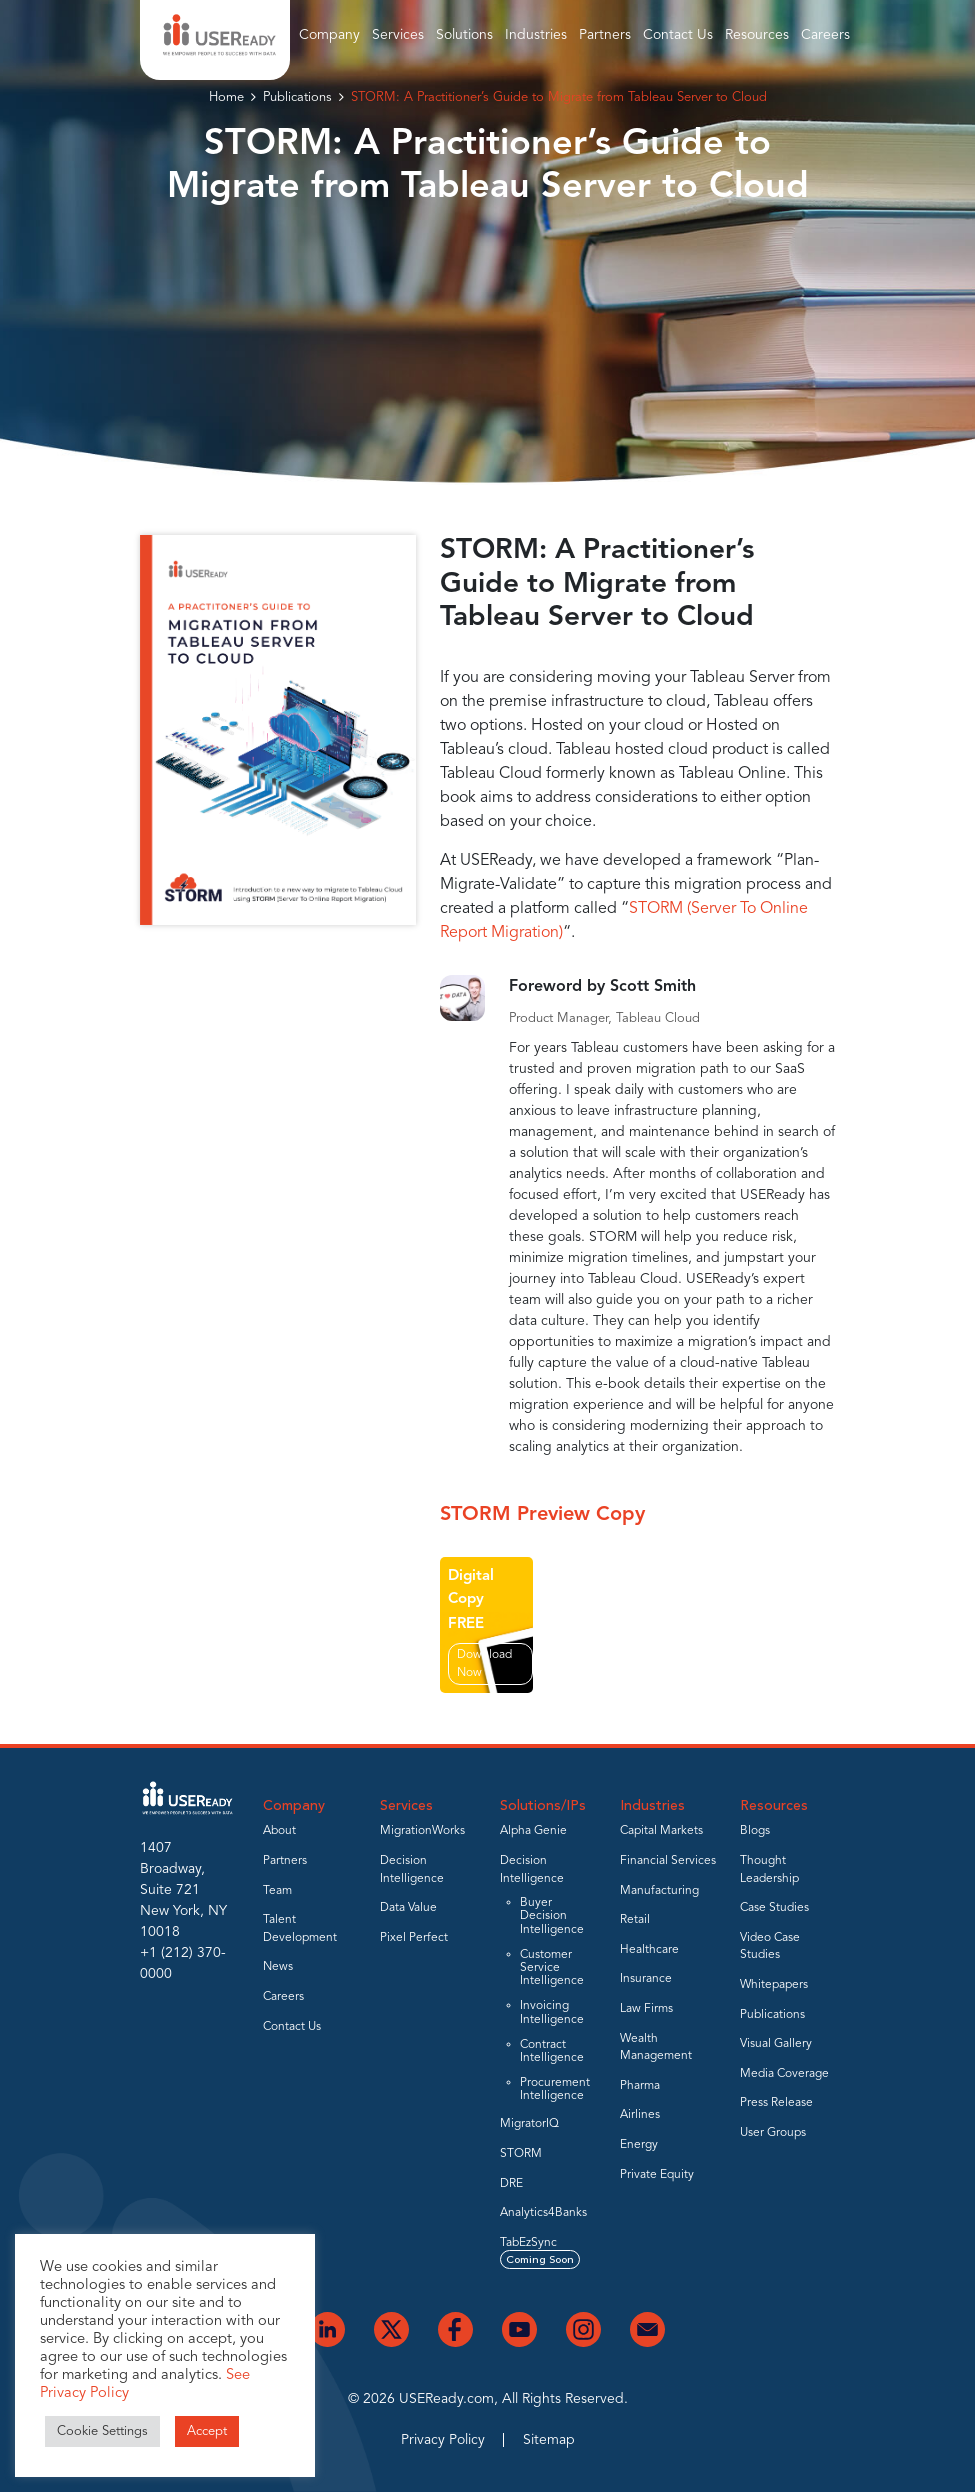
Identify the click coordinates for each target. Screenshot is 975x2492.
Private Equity (657, 2175)
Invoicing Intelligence (552, 2012)
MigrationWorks (422, 1831)
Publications (297, 97)
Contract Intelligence (552, 2051)
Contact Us (678, 35)
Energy (639, 2145)
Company (329, 35)
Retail (635, 1920)
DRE (511, 2184)
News (278, 1967)
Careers (825, 35)
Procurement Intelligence (555, 2089)
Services (398, 35)
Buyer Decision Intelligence (552, 1916)
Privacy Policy (443, 2440)
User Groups (773, 2133)
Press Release (776, 2103)
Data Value (408, 1908)
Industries (536, 35)
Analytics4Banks (543, 2213)
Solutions (464, 35)
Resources (757, 35)
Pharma (640, 2086)
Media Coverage (784, 2074)
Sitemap (549, 2440)
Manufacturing (659, 1891)
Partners (605, 35)
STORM (521, 2154)
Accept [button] (207, 2431)
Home (226, 97)
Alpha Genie (533, 1831)
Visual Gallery (776, 2044)
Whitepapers (774, 1985)
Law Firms (646, 2009)
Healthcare (649, 1950)
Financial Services (668, 1861)
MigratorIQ (529, 2124)
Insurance (646, 1979)
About (279, 1831)
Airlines (640, 2115)
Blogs (755, 1831)
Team (277, 1891)
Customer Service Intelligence (552, 1968)
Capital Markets (661, 1831)
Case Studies (774, 1908)
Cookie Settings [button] (102, 2431)
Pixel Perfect (414, 1938)
